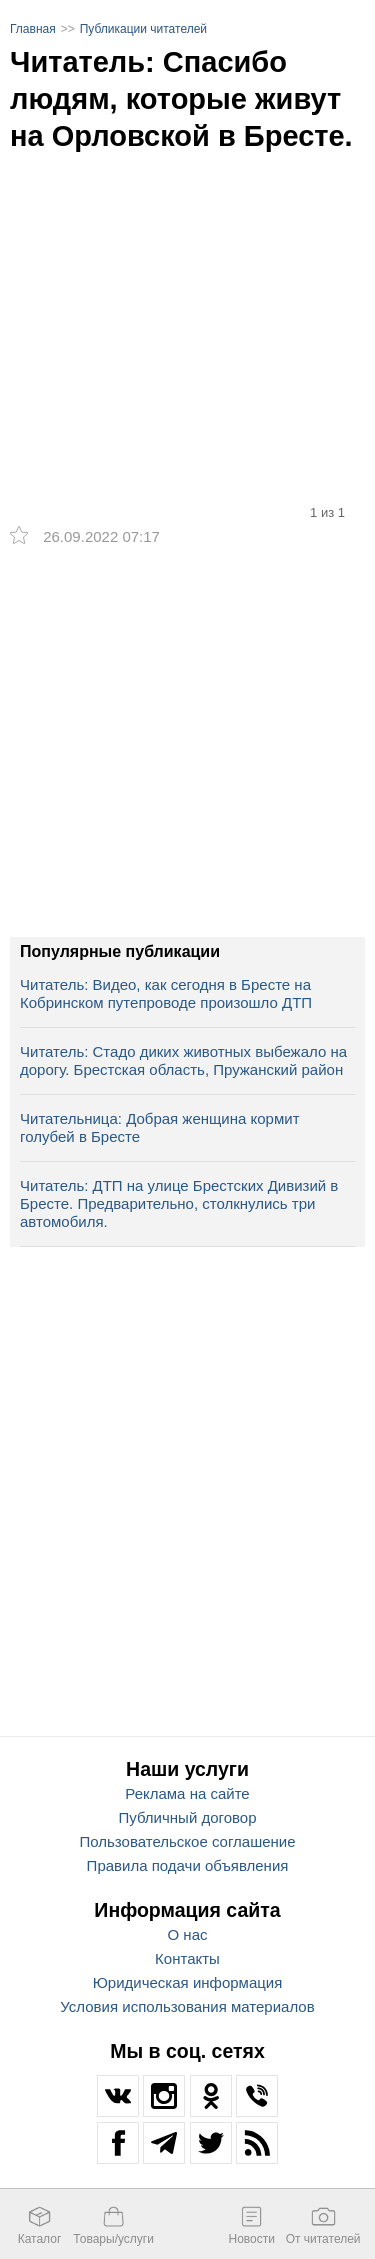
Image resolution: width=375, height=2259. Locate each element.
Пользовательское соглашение (187, 1841)
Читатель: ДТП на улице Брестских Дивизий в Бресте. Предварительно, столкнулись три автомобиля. (179, 1203)
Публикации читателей (143, 29)
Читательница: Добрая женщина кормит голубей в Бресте (160, 1127)
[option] (187, 289)
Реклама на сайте (187, 1793)
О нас (188, 1934)
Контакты (187, 1958)
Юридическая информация (188, 1982)
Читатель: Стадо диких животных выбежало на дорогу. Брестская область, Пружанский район (183, 1060)
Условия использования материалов (187, 2006)
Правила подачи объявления (188, 1865)
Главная (33, 29)
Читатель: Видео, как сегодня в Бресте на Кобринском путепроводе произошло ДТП (166, 993)
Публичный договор (188, 1817)
